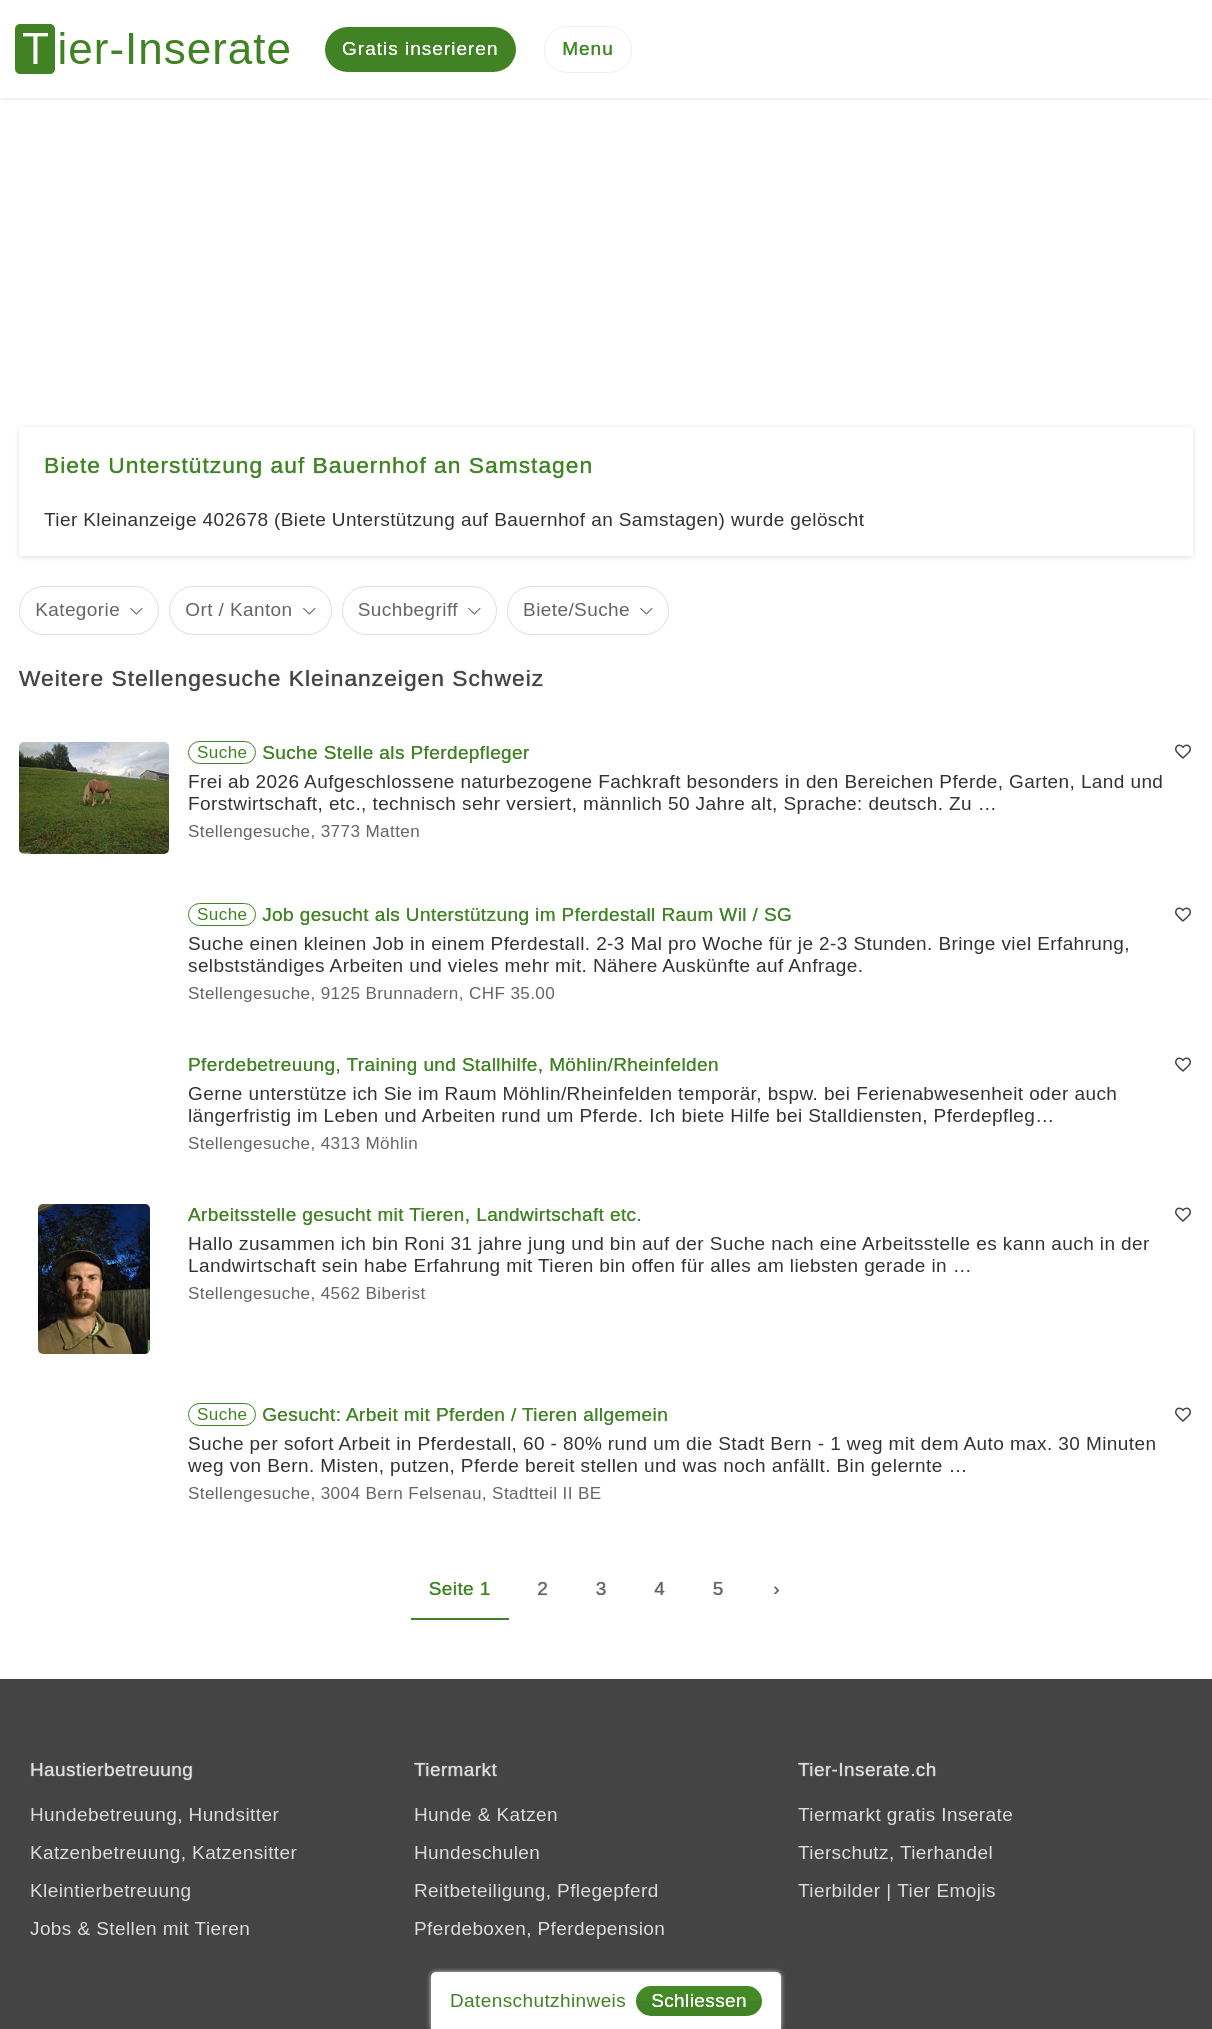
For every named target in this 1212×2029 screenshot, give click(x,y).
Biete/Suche (576, 611)
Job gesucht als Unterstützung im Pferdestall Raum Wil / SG (527, 916)
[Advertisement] (606, 250)
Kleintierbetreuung (110, 1891)
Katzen (527, 1815)
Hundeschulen (477, 1853)
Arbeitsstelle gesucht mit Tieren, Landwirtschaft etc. (415, 1216)
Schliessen (699, 2000)
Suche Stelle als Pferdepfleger (396, 753)
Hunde (443, 1815)
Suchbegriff (408, 611)
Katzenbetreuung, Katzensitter (163, 1853)
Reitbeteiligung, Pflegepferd (536, 1891)
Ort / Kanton (238, 611)
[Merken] (1183, 754)
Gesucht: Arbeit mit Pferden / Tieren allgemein (465, 1416)
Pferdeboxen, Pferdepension (539, 1929)
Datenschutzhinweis (538, 2000)
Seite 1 (460, 1590)
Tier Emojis (946, 1891)
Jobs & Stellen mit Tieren (140, 1929)
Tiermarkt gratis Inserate (905, 1815)
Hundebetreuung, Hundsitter (154, 1815)
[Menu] (588, 50)
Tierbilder (839, 1891)
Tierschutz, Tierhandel (895, 1853)
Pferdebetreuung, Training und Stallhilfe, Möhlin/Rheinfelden (453, 1066)
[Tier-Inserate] (165, 50)
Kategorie (77, 611)
